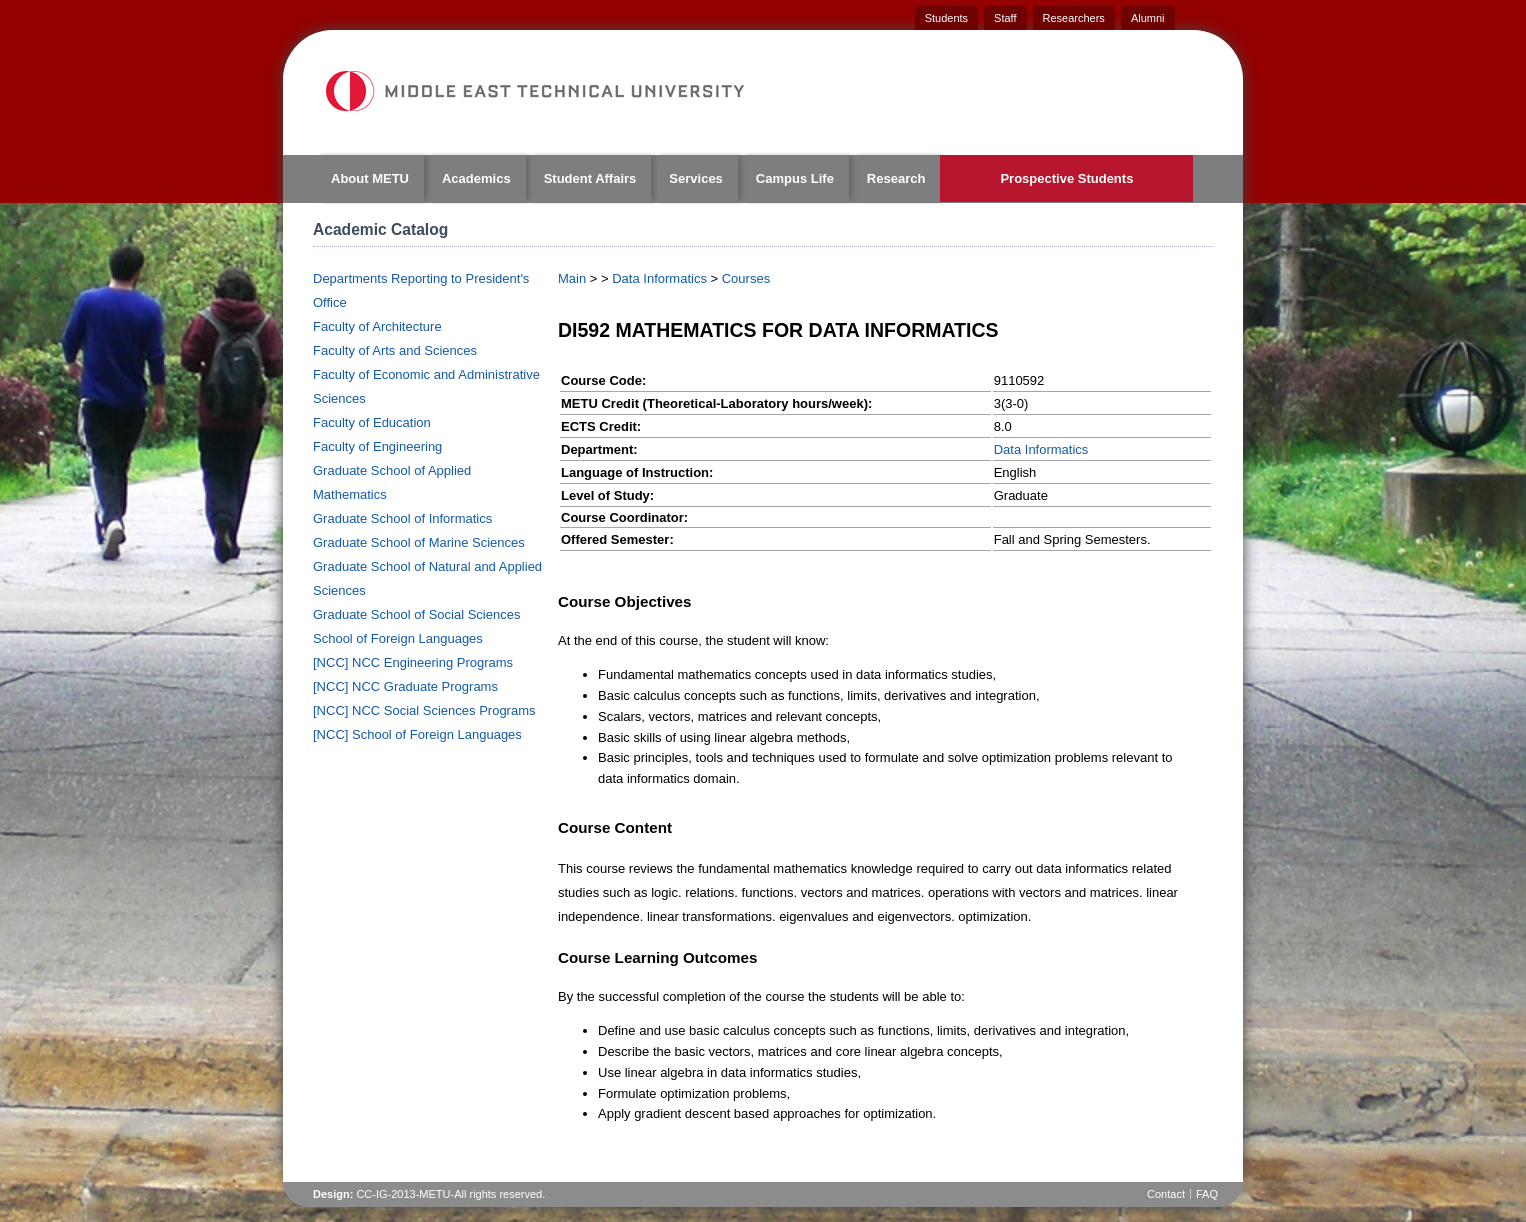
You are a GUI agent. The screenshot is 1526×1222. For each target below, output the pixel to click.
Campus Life (795, 178)
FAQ (1207, 1194)
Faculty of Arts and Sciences (395, 350)
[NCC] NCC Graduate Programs (405, 686)
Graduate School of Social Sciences (416, 614)
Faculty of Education (372, 422)
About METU (370, 178)
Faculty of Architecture (377, 326)
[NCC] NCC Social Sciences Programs (424, 710)
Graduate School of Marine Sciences (419, 542)
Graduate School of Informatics (402, 518)
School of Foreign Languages (398, 638)
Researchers (1074, 18)
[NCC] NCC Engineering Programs (413, 662)
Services (696, 178)
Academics (476, 178)
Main (572, 278)
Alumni (1148, 18)
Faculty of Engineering (377, 446)
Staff (1005, 18)
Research (896, 178)
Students (946, 18)
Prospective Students (1066, 178)
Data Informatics (659, 278)
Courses (746, 278)
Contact (1166, 1194)
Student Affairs (590, 178)
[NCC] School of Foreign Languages (417, 734)
